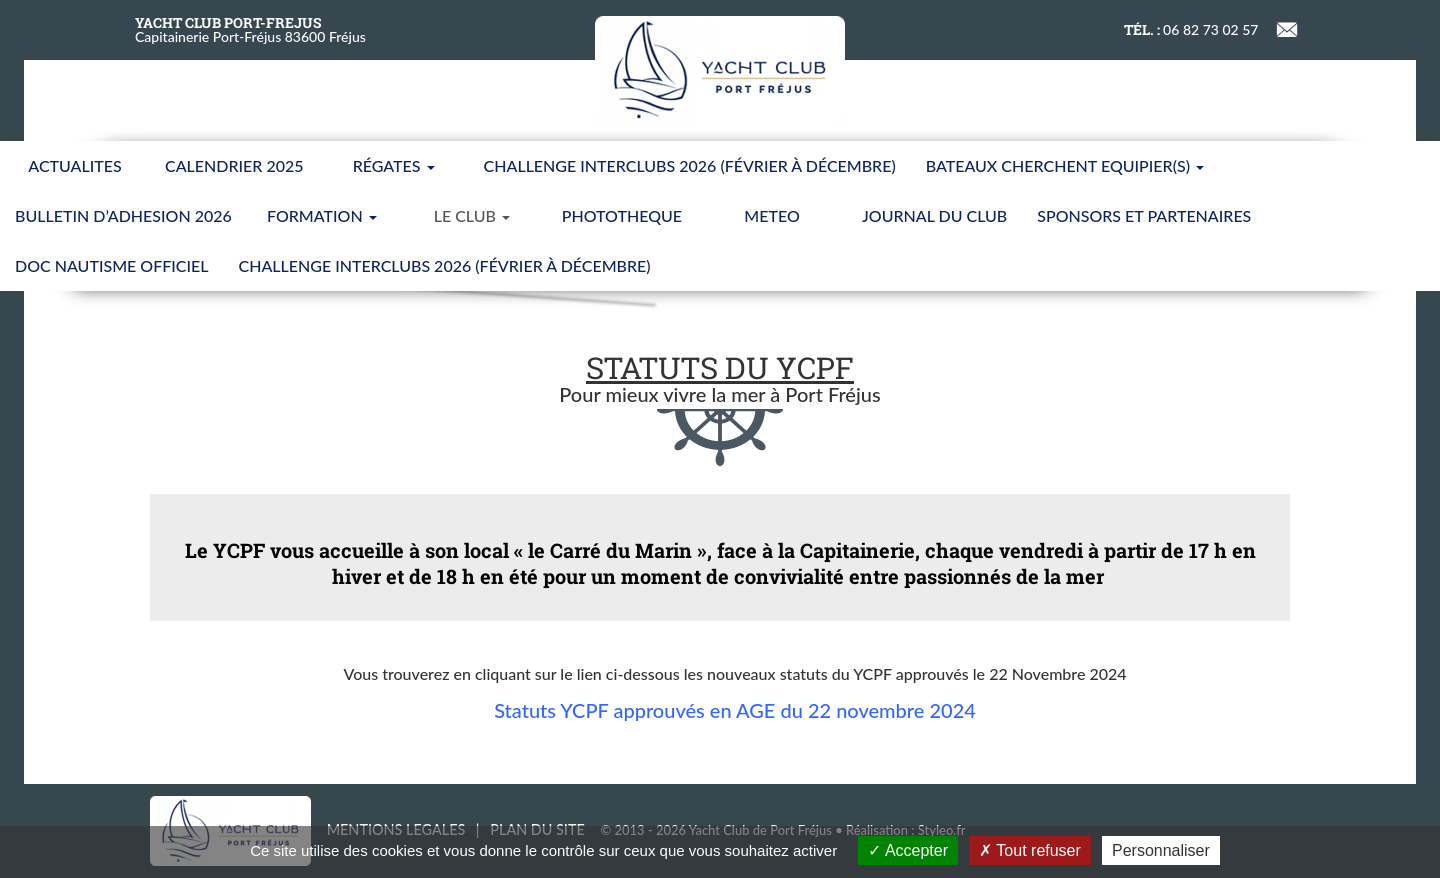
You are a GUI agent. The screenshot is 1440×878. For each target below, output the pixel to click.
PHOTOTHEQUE (622, 215)
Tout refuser (1030, 850)
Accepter (908, 850)
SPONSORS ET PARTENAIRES (1144, 215)
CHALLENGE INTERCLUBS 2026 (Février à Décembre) (690, 165)
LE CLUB (472, 215)
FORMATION (322, 215)
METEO (771, 215)
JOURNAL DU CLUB (934, 215)
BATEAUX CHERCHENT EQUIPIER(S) (1065, 165)
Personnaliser (1161, 850)
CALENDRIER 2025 (234, 165)
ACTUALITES (74, 165)
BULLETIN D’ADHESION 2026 (123, 215)
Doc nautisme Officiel (111, 265)
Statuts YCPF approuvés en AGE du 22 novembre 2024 (735, 710)
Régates (394, 165)
